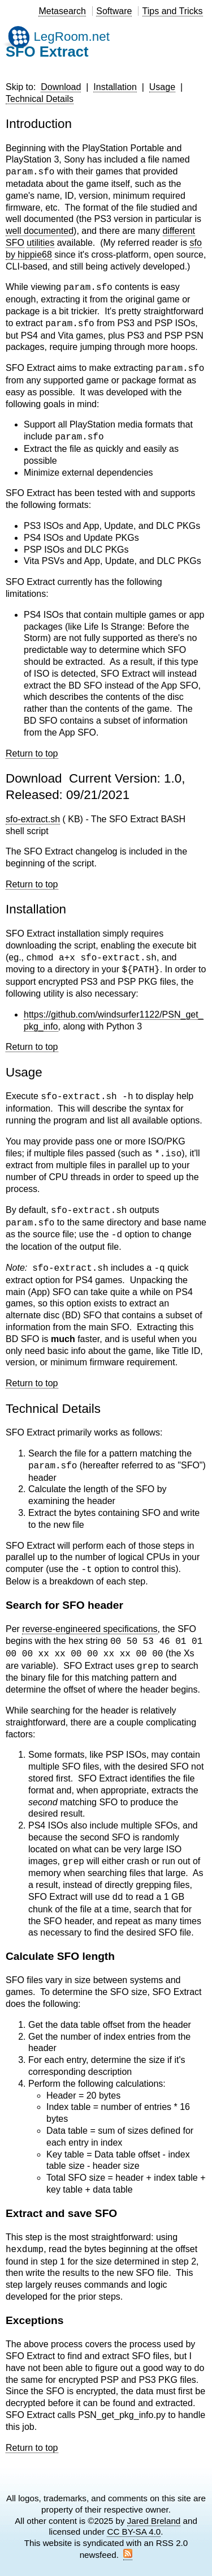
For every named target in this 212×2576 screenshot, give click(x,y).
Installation (115, 87)
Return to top (32, 753)
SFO (15, 242)
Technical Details (39, 99)
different (179, 231)
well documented (39, 231)
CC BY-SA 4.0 (134, 2531)
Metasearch (62, 11)
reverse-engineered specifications (89, 1629)
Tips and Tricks (172, 11)
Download (61, 87)
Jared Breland (154, 2521)
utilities (40, 242)
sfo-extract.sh (33, 819)
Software (114, 11)
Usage (162, 87)
